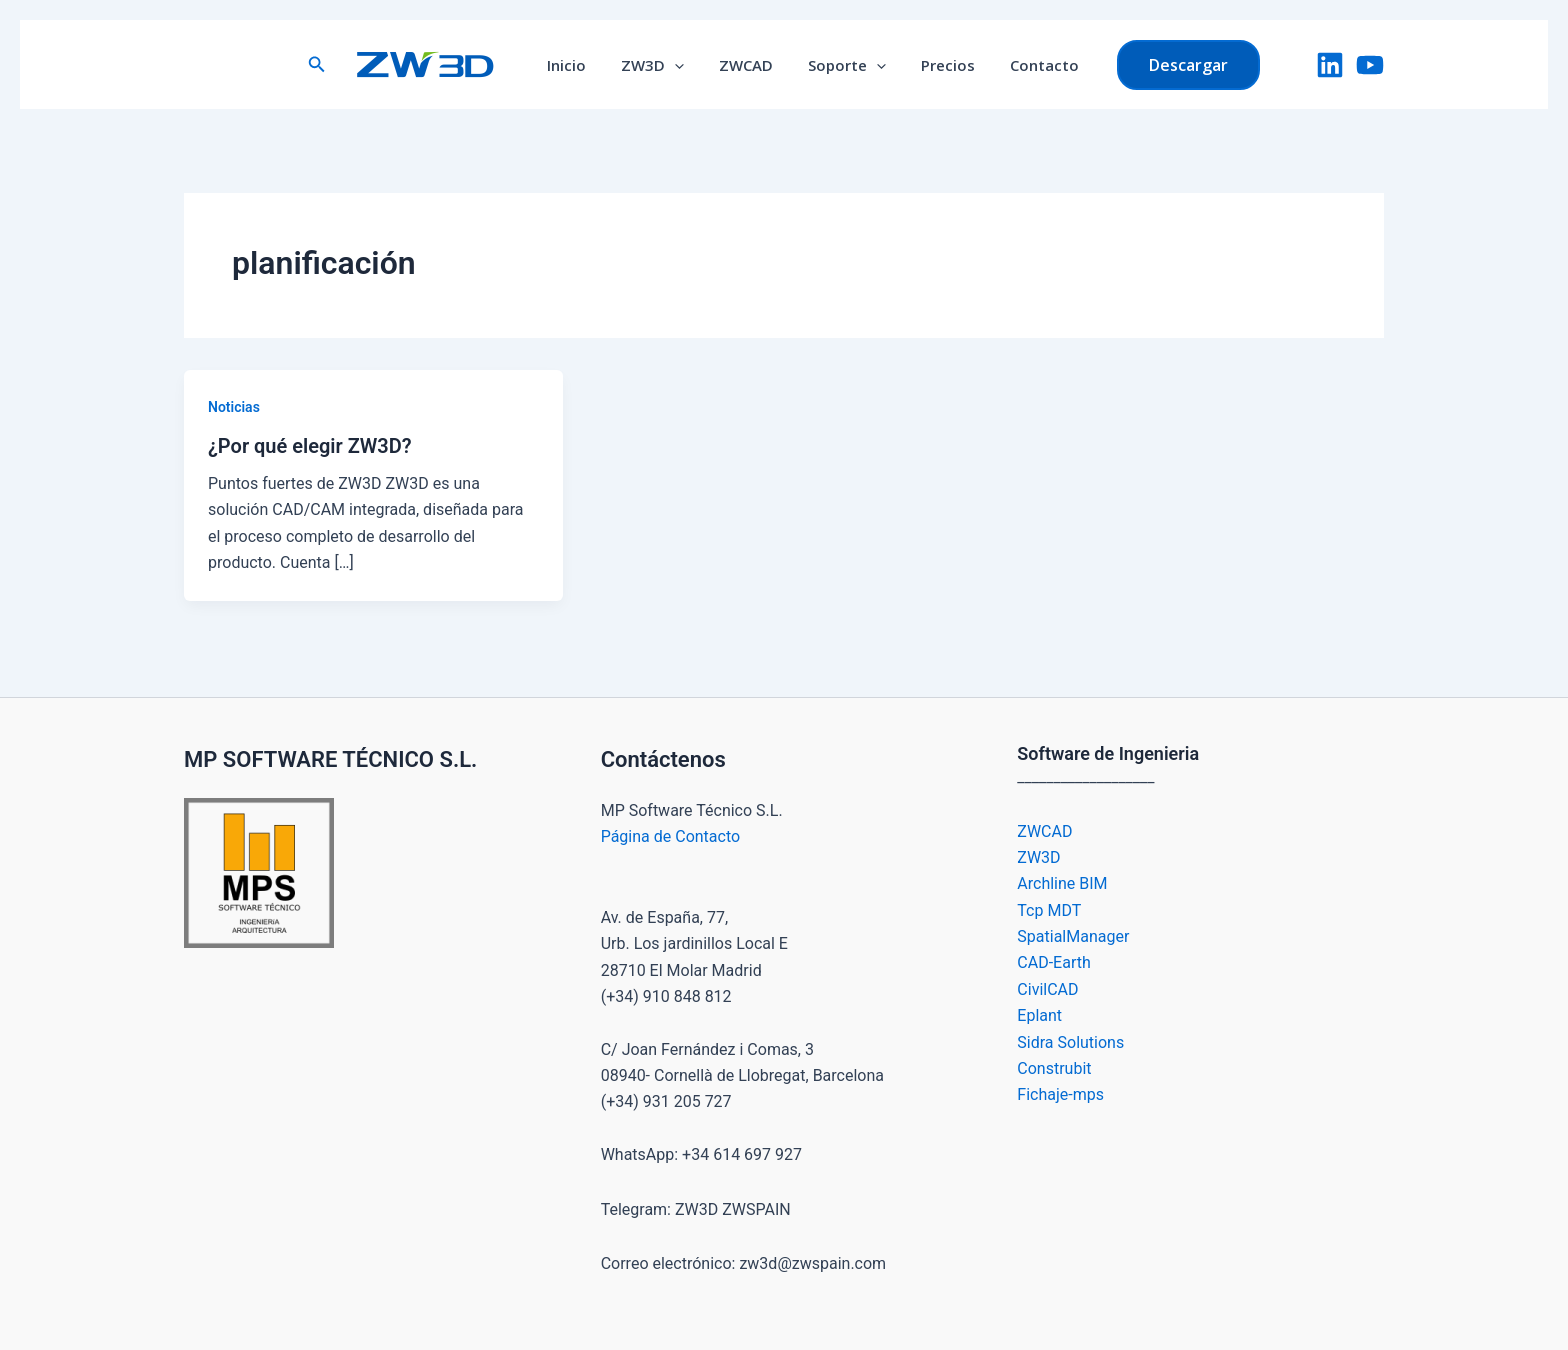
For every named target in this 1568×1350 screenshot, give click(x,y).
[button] (332, 64)
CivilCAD (1047, 989)
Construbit (1054, 1068)
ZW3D (660, 65)
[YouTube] (1370, 65)
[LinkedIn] (1330, 65)
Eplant (1039, 1015)
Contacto (1032, 65)
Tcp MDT (1049, 910)
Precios (941, 65)
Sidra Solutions (1070, 1042)
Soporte (845, 65)
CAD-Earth (1053, 962)
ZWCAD (749, 65)
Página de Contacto (670, 836)
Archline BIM (1062, 883)
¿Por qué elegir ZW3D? (310, 446)
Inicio (579, 65)
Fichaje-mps (1060, 1094)
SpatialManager (1073, 936)
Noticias (234, 407)
